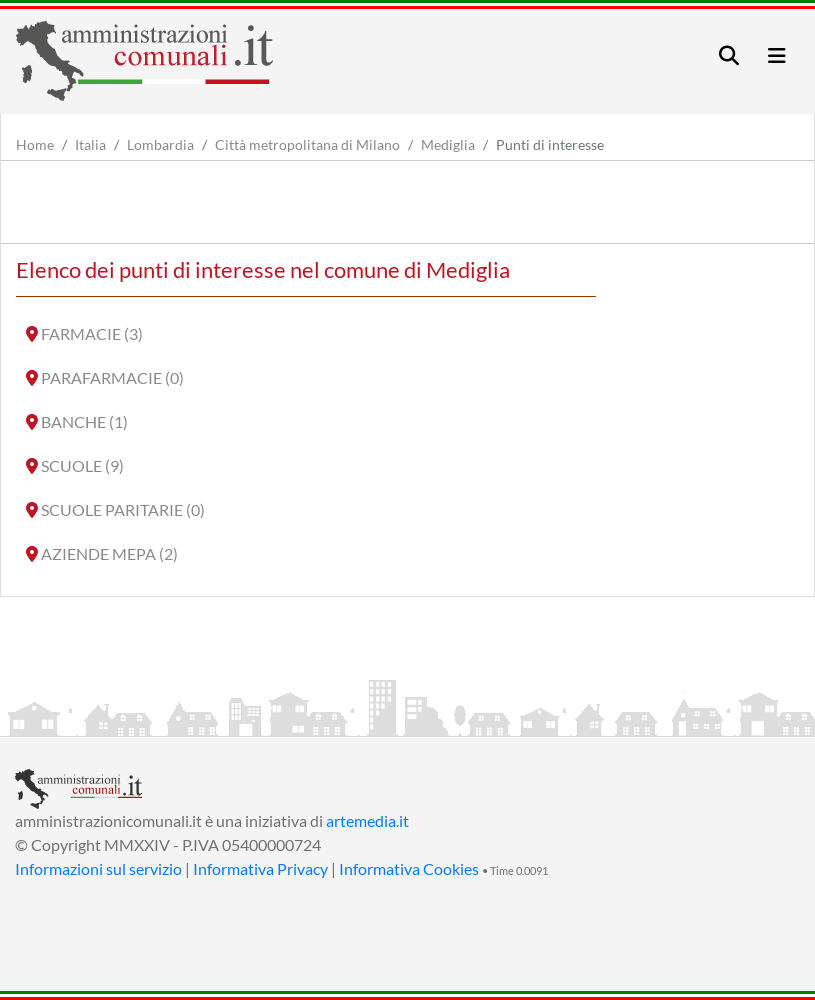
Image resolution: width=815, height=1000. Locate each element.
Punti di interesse (550, 144)
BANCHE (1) (84, 421)
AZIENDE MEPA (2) (109, 553)
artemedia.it (367, 820)
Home (35, 144)
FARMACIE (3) (92, 333)
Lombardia (160, 144)
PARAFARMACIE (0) (112, 377)
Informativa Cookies (409, 868)
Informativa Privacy (260, 868)
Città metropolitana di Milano (307, 144)
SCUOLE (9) (82, 465)
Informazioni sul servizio (98, 868)
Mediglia (448, 144)
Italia (90, 144)
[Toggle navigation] (729, 55)
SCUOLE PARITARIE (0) (123, 509)
